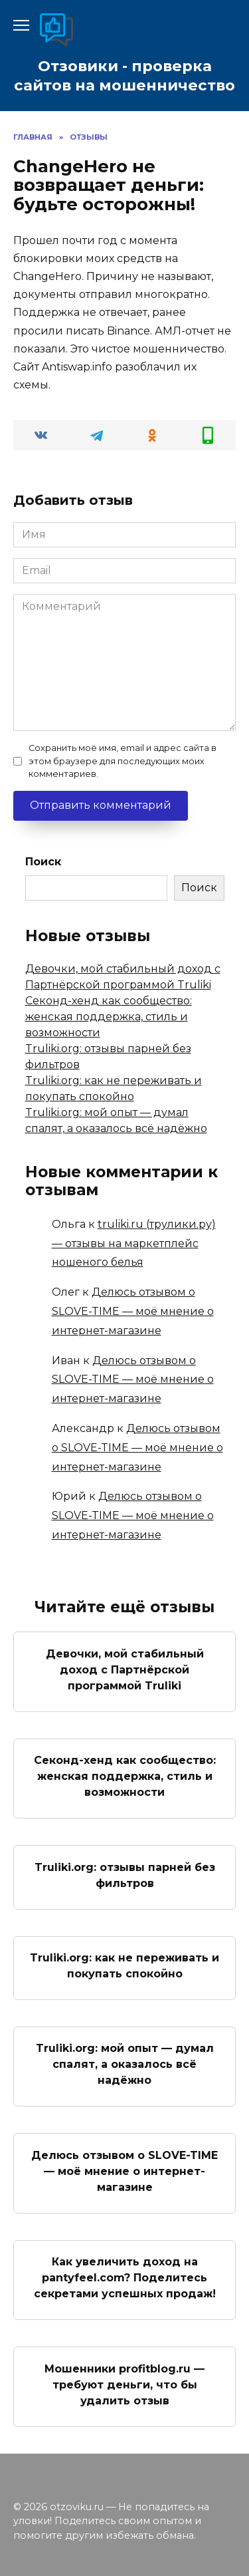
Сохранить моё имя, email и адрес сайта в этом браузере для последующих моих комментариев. (122, 760)
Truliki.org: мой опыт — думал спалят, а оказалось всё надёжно (125, 2064)
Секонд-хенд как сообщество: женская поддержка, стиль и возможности (108, 1016)
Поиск (43, 861)
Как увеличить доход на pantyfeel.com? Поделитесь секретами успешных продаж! (125, 2277)
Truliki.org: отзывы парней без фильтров (125, 1874)
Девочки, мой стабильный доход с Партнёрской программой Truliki (125, 1669)
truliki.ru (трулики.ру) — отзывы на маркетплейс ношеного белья (134, 1243)
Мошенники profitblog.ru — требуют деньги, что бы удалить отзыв (124, 2384)
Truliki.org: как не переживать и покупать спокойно (124, 1965)
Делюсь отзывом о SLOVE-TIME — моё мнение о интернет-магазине (133, 1311)
